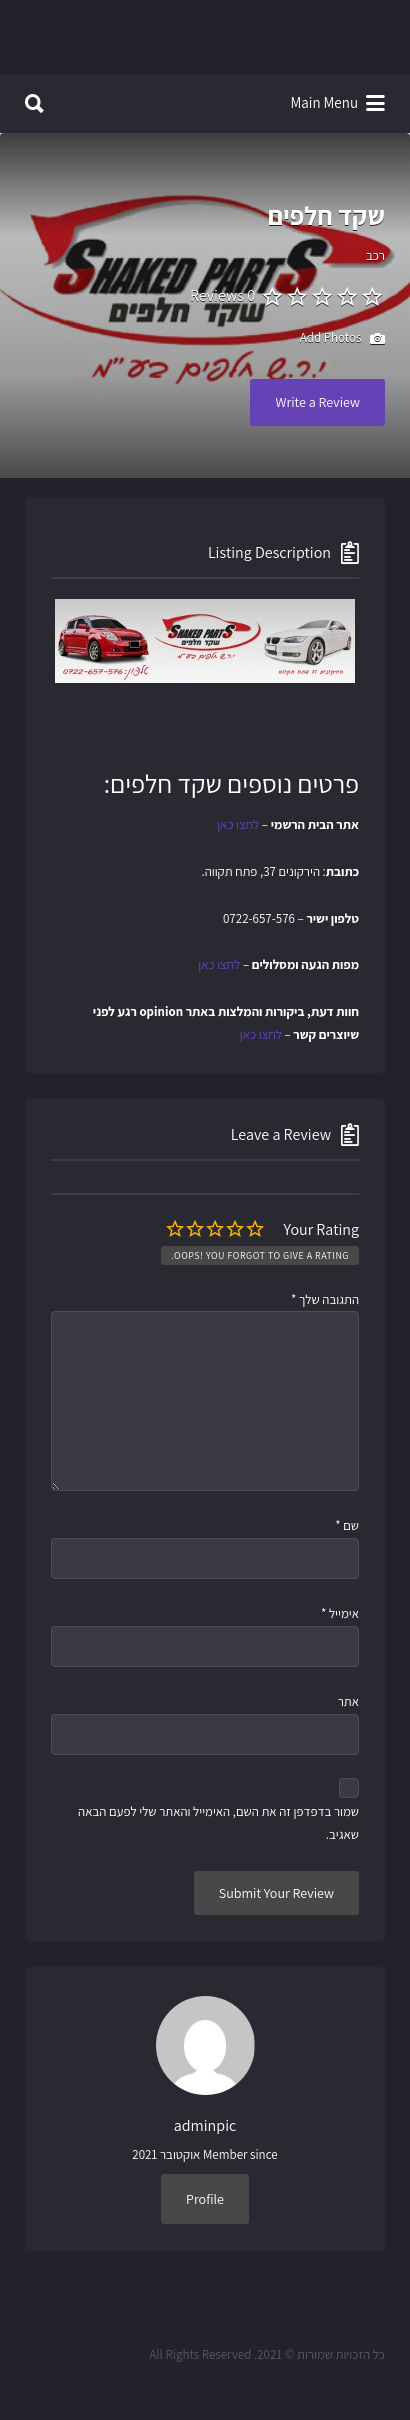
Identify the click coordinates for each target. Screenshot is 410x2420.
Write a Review (317, 402)
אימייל (340, 1613)
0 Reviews (222, 295)
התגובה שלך (325, 1299)
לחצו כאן (238, 824)
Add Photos (342, 339)
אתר (348, 1701)
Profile (205, 2199)
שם (347, 1525)
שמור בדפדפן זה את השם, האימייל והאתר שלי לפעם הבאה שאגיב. (218, 1823)
